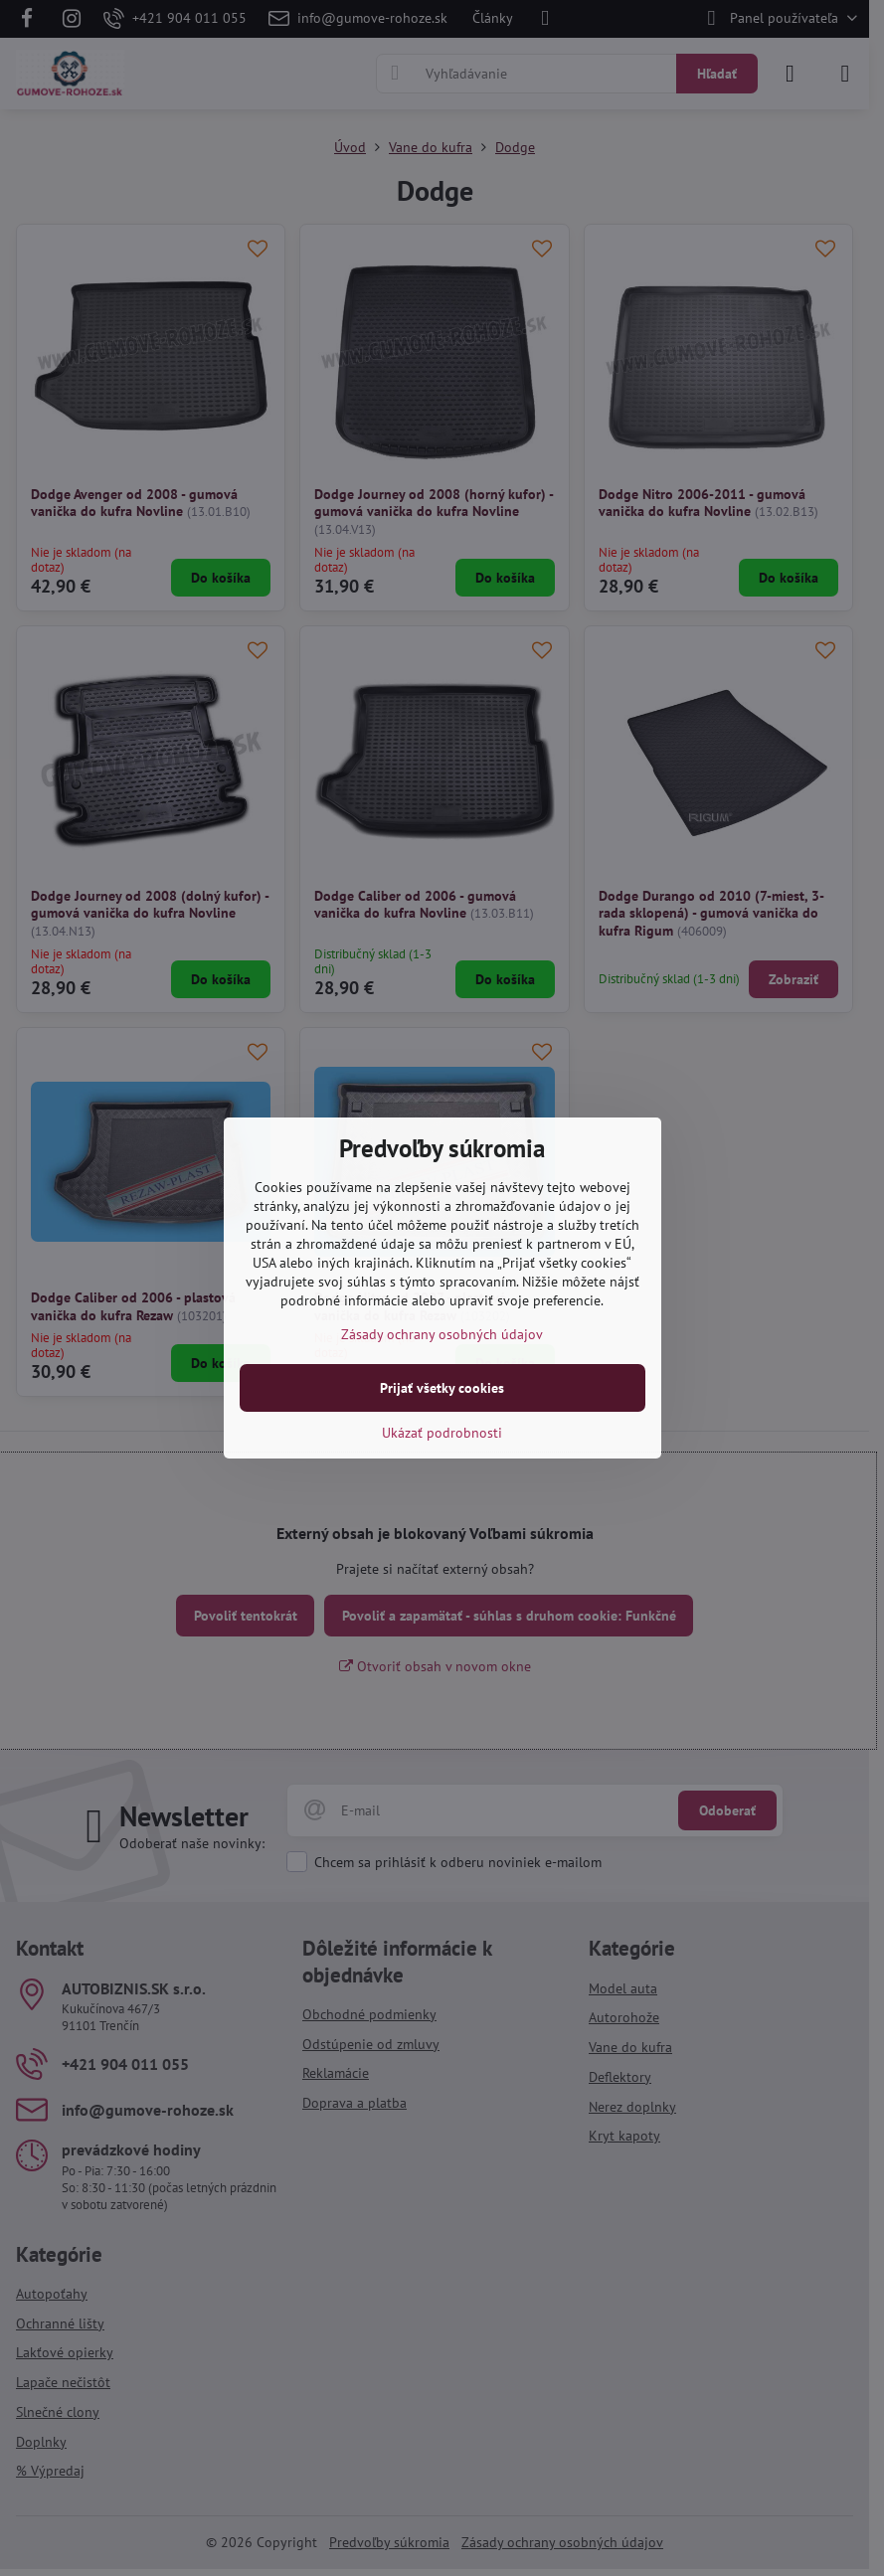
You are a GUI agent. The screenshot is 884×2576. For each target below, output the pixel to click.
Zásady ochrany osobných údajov (442, 1334)
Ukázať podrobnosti (442, 1433)
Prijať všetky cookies (442, 1388)
